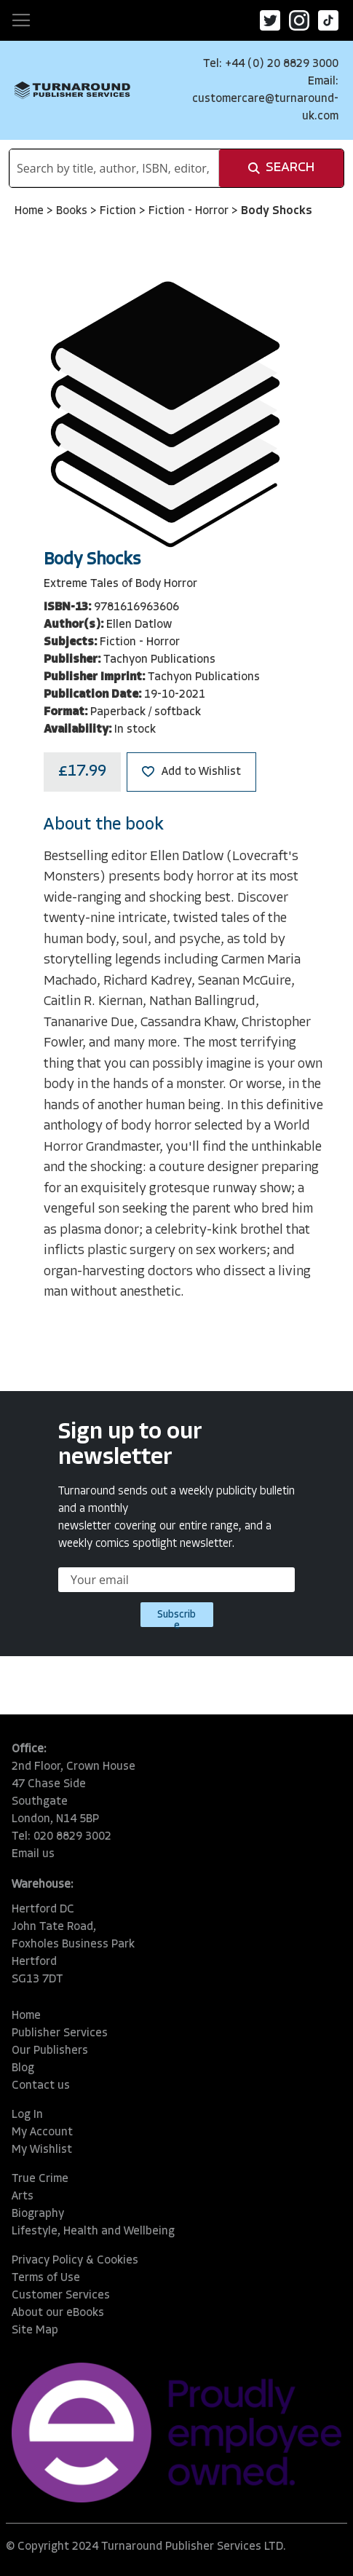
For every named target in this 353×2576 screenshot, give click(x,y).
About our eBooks (58, 2313)
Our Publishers (50, 2051)
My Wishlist (42, 2150)
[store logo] (72, 90)
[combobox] (114, 168)
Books (73, 211)
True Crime (40, 2179)
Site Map (35, 2330)
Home (31, 211)
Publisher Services (60, 2033)
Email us (33, 1854)
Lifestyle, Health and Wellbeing (93, 2231)
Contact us (41, 2086)
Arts (22, 2196)
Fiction (119, 211)
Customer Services (61, 2295)
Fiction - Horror (189, 211)
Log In (27, 2115)
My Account (42, 2132)
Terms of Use (46, 2278)
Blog (23, 2068)
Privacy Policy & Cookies (75, 2260)
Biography (38, 2214)
